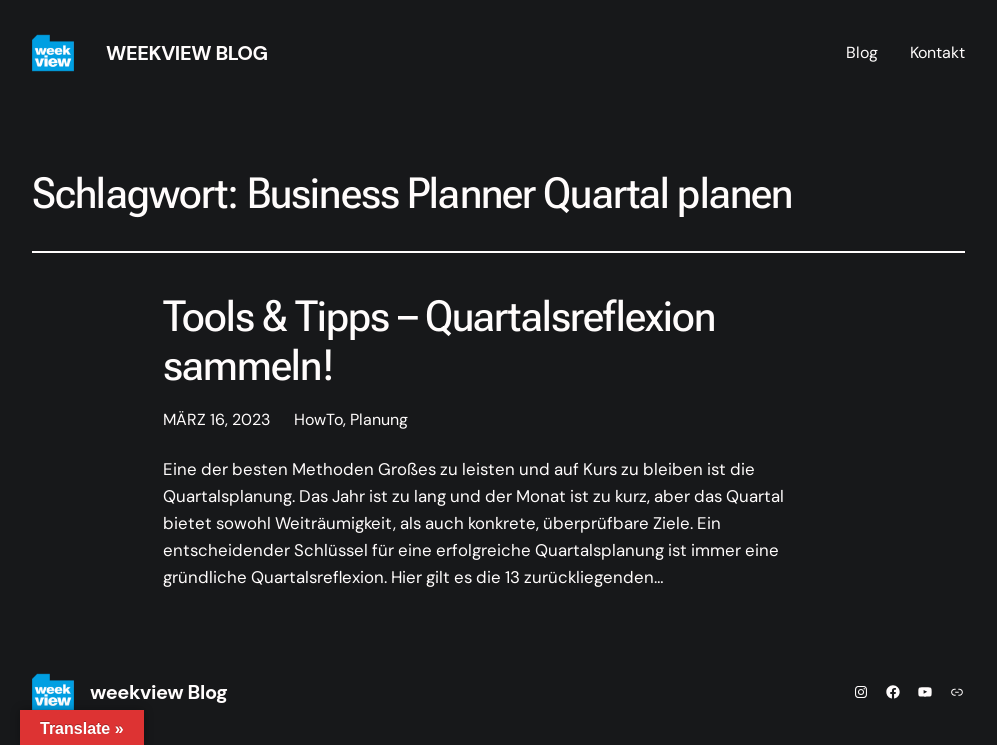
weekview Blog (187, 53)
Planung (379, 419)
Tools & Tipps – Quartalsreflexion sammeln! (439, 341)
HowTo (318, 419)
